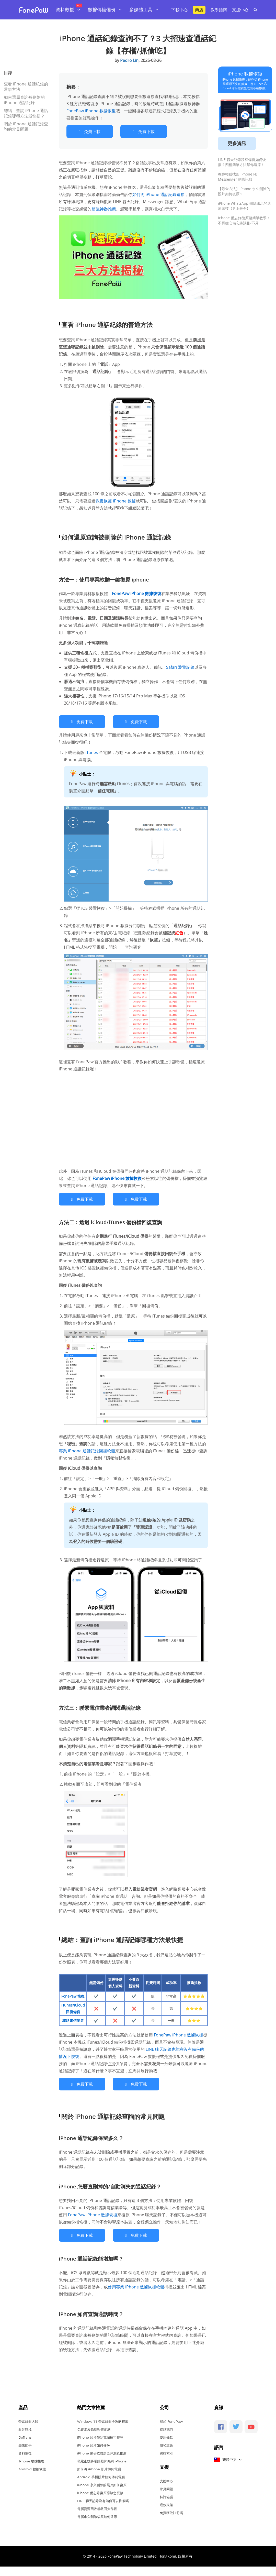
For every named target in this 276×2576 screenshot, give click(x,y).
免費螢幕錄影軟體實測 (93, 2426)
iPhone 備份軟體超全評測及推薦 (101, 2449)
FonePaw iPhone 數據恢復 (91, 111)
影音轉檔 (25, 2426)
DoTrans (24, 2433)
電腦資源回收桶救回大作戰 (97, 2505)
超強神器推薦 (103, 208)
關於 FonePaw (171, 2418)
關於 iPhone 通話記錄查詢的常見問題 (26, 126)
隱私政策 (166, 2441)
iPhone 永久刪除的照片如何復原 (101, 2481)
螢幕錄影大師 (28, 2418)
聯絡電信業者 (73, 2018)
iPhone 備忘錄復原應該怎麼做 (100, 2489)
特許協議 (166, 2493)
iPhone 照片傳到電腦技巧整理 (100, 2433)
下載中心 (179, 10)
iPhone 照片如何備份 (93, 2441)
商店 (199, 10)
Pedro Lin (129, 60)
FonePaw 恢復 (73, 1993)
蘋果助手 (25, 2441)
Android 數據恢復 (32, 2465)
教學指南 (219, 10)
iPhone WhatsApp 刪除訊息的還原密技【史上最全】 (244, 206)
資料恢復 (25, 2449)
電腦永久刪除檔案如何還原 (97, 2513)
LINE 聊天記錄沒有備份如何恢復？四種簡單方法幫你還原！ (242, 162)
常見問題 (166, 2485)
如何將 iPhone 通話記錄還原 (158, 193)
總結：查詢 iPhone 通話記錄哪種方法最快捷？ (26, 113)
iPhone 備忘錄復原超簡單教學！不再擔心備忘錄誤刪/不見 (244, 220)
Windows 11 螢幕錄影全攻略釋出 (102, 2418)
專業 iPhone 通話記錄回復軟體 (87, 1448)
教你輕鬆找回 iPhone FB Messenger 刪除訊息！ (237, 177)
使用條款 (166, 2433)
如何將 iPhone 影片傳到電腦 (99, 2465)
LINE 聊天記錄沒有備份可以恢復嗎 (103, 2497)
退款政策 (166, 2501)
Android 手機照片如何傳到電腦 (101, 2473)
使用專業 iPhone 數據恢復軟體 (136, 2283)
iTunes (91, 751)
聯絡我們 (166, 2426)
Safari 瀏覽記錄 (180, 666)
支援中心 (240, 10)
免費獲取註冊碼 (171, 2509)
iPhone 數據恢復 (245, 74)
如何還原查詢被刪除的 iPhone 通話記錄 (24, 99)
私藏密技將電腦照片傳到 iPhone (101, 2457)
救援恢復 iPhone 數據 (116, 500)
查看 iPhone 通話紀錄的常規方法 (26, 86)
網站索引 (166, 2449)
